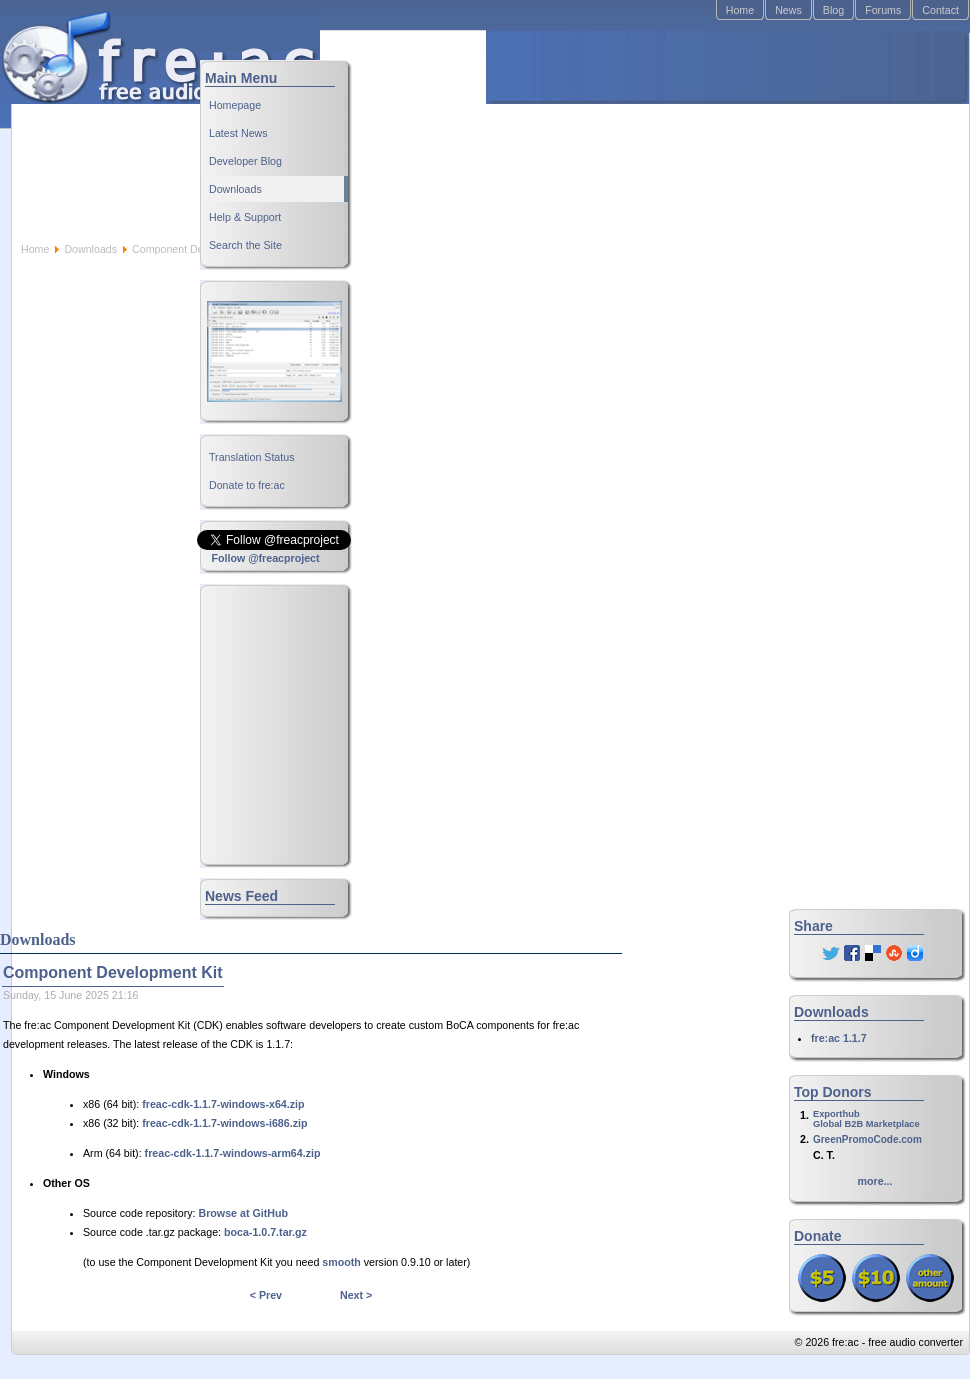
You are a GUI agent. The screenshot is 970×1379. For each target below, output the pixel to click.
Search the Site (245, 245)
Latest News (238, 133)
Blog (833, 10)
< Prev (266, 1295)
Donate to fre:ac (247, 485)
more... (875, 1181)
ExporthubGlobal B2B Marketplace (866, 1119)
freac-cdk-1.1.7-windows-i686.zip (224, 1123)
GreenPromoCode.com (867, 1139)
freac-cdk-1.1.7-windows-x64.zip (223, 1104)
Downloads (90, 249)
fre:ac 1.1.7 (839, 1038)
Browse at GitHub (243, 1213)
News (788, 10)
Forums (883, 10)
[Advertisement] (616, 136)
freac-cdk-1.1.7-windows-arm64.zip (233, 1153)
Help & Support (245, 217)
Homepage (235, 105)
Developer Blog (245, 161)
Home (740, 10)
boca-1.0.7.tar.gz (265, 1232)
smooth (341, 1262)
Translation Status (252, 457)
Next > (356, 1295)
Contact (940, 10)
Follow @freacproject (265, 558)
